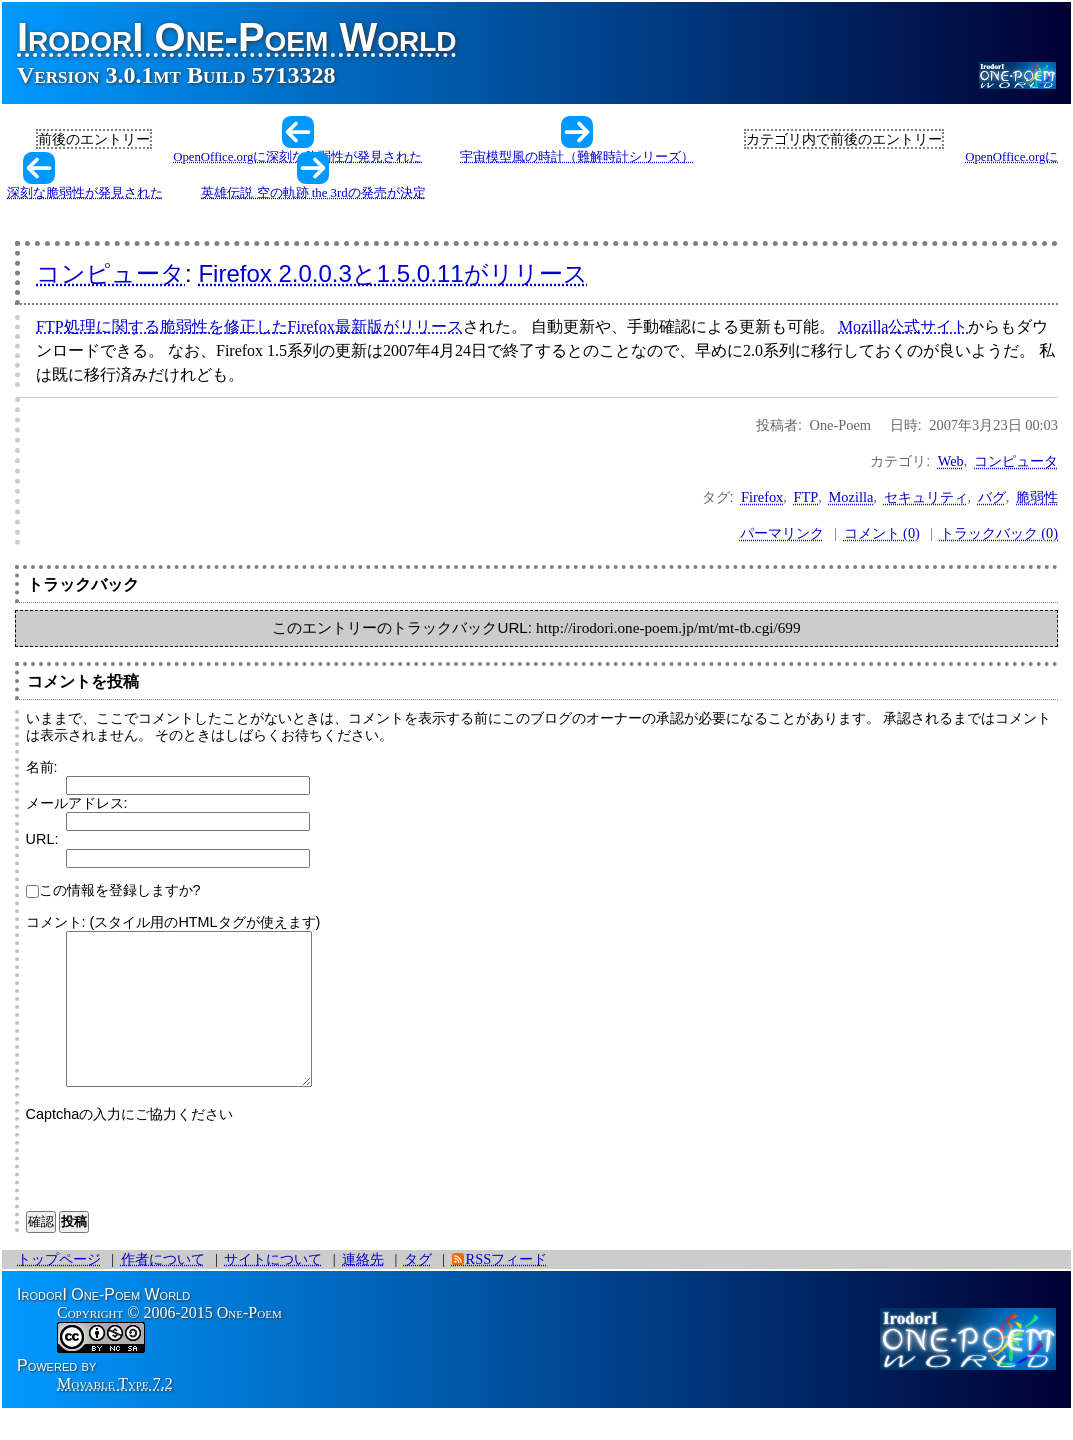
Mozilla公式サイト (904, 326)
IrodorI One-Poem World (237, 37)
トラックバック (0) (999, 533)
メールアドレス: (77, 803)
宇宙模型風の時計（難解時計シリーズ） (577, 157)
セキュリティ (926, 497)
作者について (163, 1289)
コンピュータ (110, 273)
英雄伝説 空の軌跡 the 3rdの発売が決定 (313, 193)
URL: (42, 839)
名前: (42, 767)
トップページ (59, 1289)
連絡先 (363, 1289)
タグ (418, 1289)
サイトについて (273, 1289)
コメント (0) (882, 533)
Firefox (762, 497)
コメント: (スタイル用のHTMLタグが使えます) (173, 922)
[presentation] (178, 1192)
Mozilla (851, 497)
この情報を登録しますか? (113, 890)
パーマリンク (782, 533)
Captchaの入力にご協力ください (130, 1144)
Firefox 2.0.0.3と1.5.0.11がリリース (392, 273)
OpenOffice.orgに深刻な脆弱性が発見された (297, 157)
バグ (992, 497)
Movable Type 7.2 (115, 1413)
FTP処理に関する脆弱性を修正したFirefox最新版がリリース (249, 326)
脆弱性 (1037, 497)
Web (951, 461)
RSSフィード (507, 1289)
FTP (806, 497)
